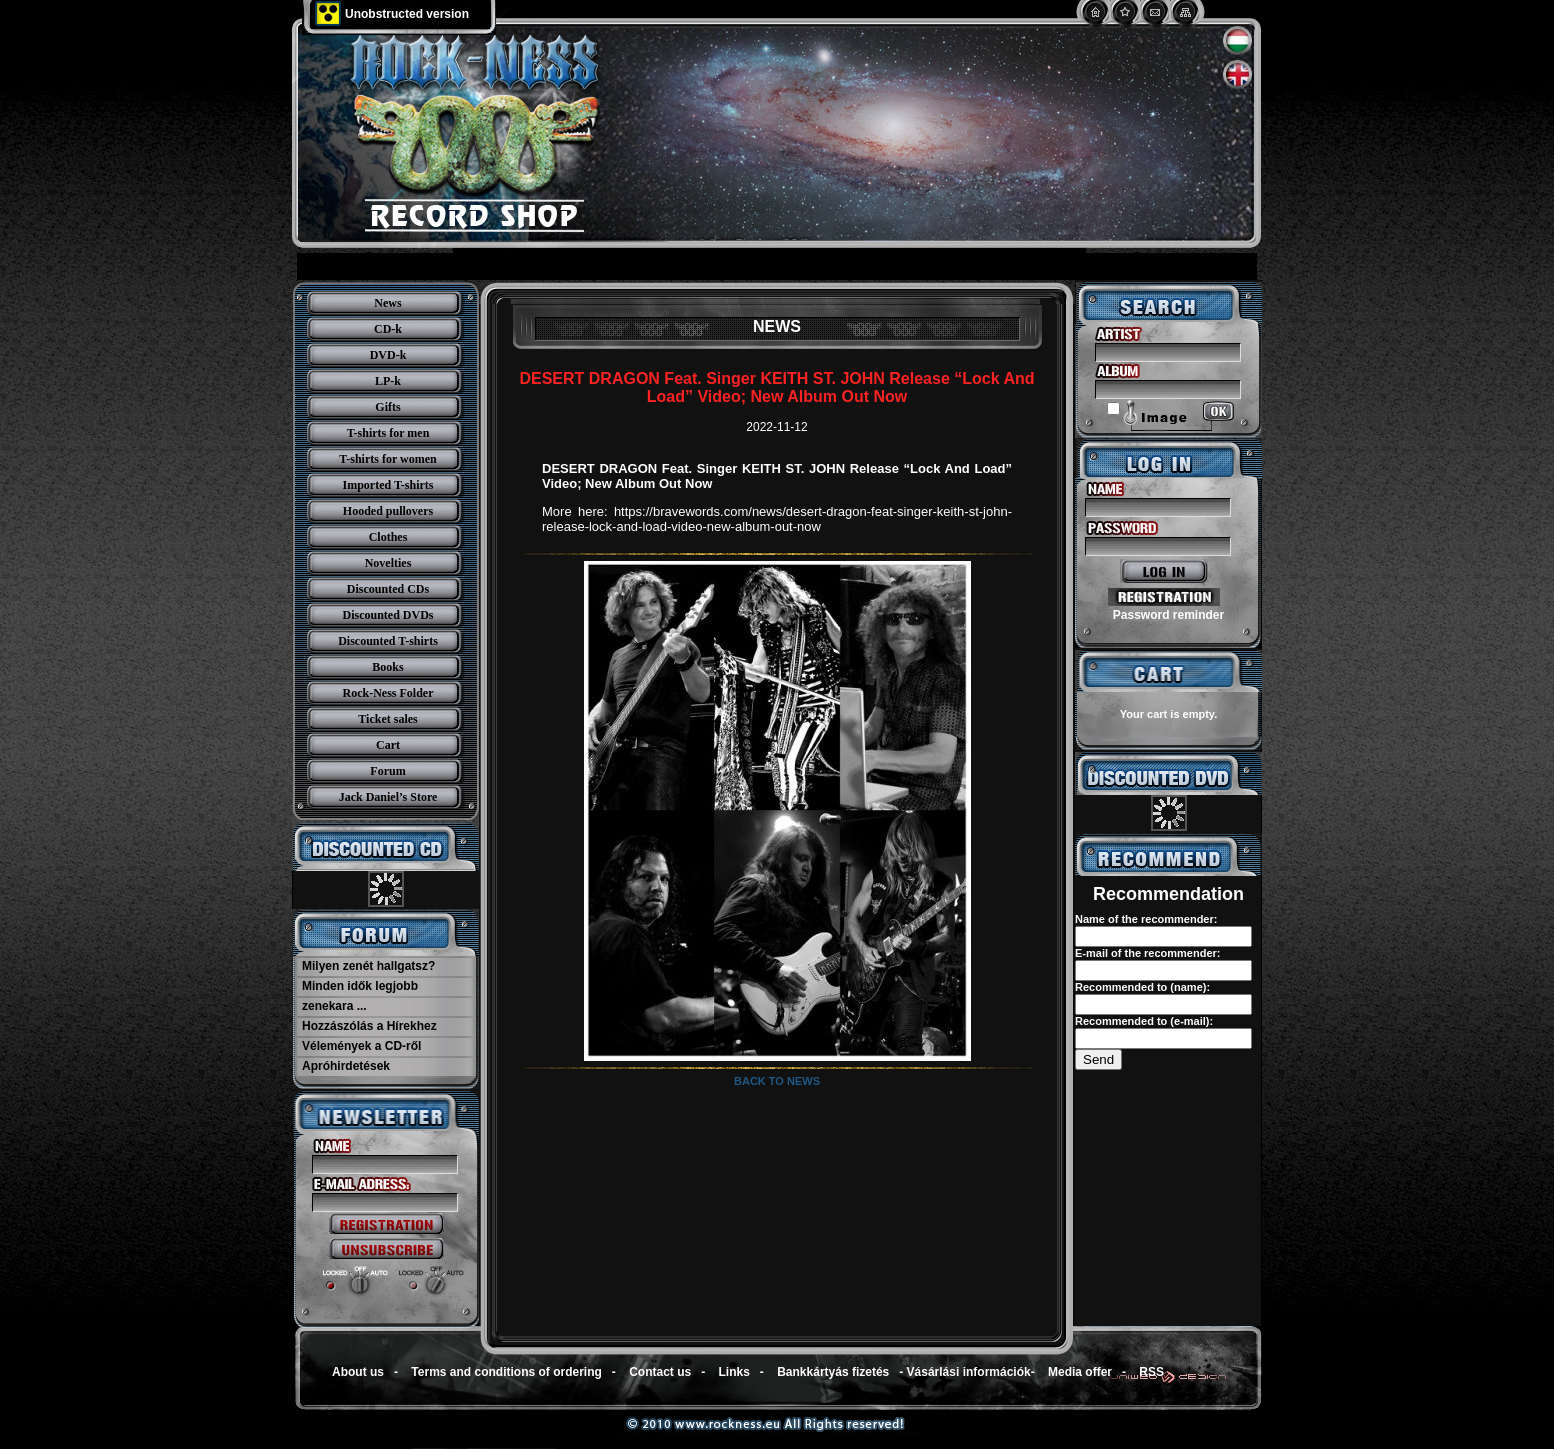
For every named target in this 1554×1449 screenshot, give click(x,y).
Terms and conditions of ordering (506, 1372)
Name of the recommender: (1146, 919)
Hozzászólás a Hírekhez (369, 1026)
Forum (387, 771)
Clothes (388, 537)
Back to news (777, 1081)
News (387, 303)
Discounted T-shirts (388, 641)
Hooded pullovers (388, 511)
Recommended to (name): (1142, 987)
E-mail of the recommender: (1147, 953)
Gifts (387, 407)
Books (387, 667)
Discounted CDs (388, 589)
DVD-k (388, 355)
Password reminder (1168, 615)
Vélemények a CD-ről (361, 1046)
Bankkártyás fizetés (833, 1372)
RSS (1151, 1372)
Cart (388, 745)
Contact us (660, 1372)
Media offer (1080, 1372)
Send (1098, 1059)
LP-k (388, 381)
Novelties (388, 563)
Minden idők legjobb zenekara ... (360, 996)
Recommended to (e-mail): (1144, 1021)
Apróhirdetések (346, 1066)
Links (734, 1372)
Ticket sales (387, 719)
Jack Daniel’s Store (388, 797)
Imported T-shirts (387, 485)
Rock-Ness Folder (388, 693)
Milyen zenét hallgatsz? (368, 966)
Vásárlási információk (969, 1372)
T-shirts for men (388, 433)
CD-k (388, 329)
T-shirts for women (387, 459)
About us (358, 1372)
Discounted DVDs (387, 615)
